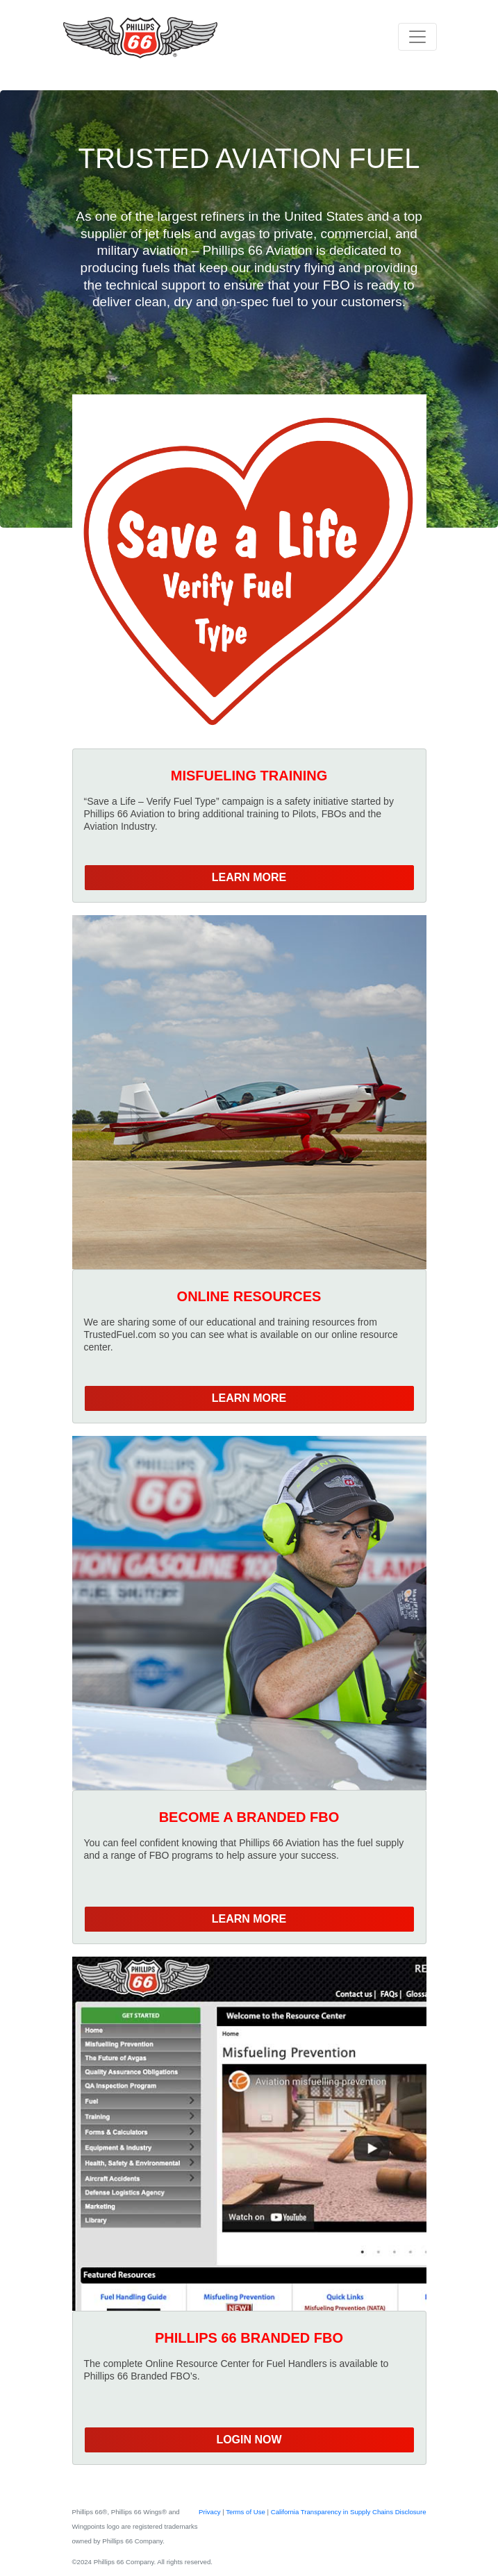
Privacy (210, 2512)
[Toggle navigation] (417, 37)
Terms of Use (245, 2512)
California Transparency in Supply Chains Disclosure (348, 2512)
